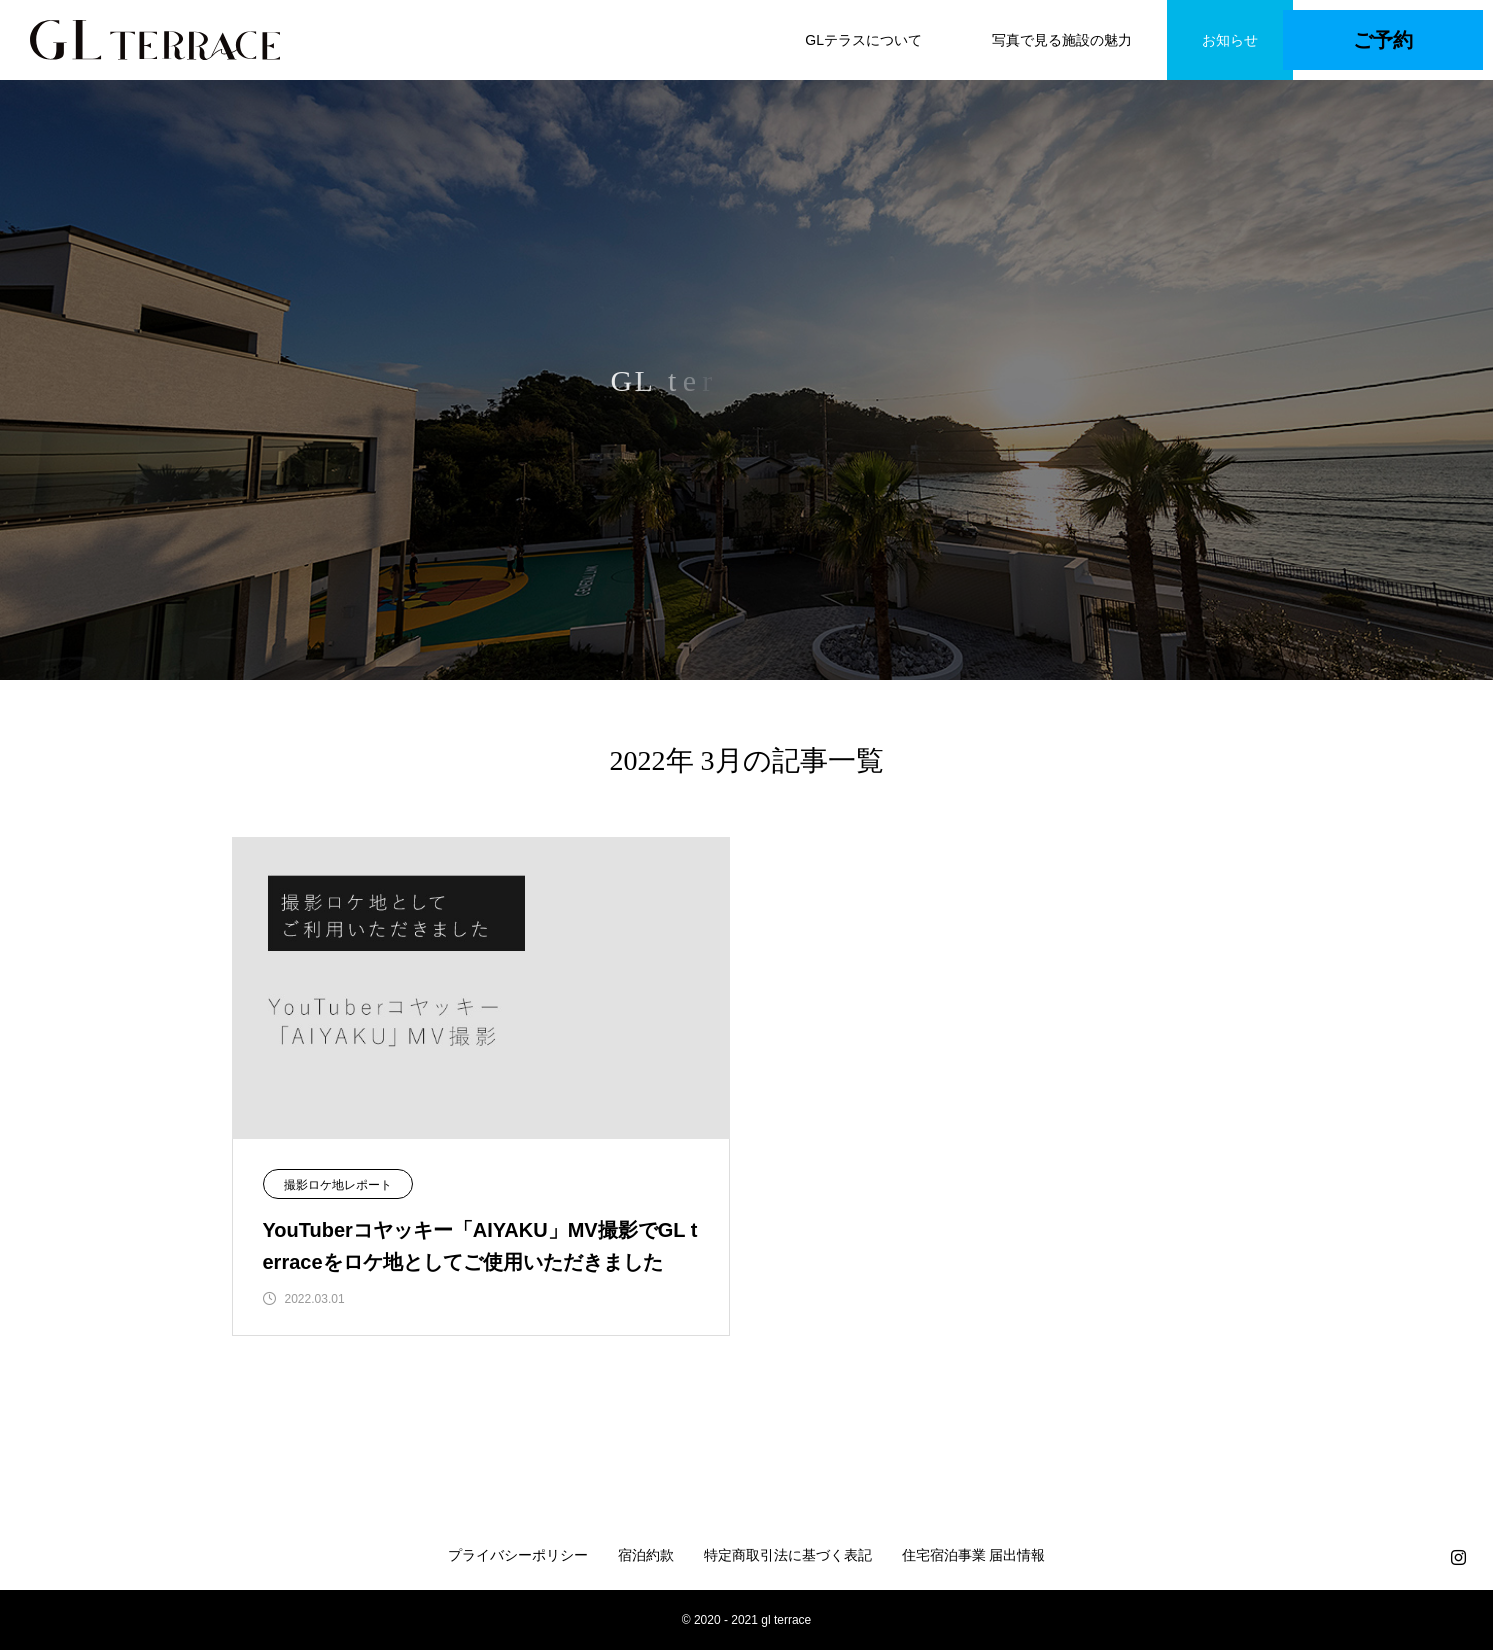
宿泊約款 (646, 1555)
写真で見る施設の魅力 (1062, 40)
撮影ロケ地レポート (338, 1185)
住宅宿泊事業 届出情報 (974, 1555)
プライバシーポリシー (518, 1555)
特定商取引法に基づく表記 (788, 1555)
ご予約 (1383, 40)
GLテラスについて (863, 40)
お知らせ (1230, 40)
